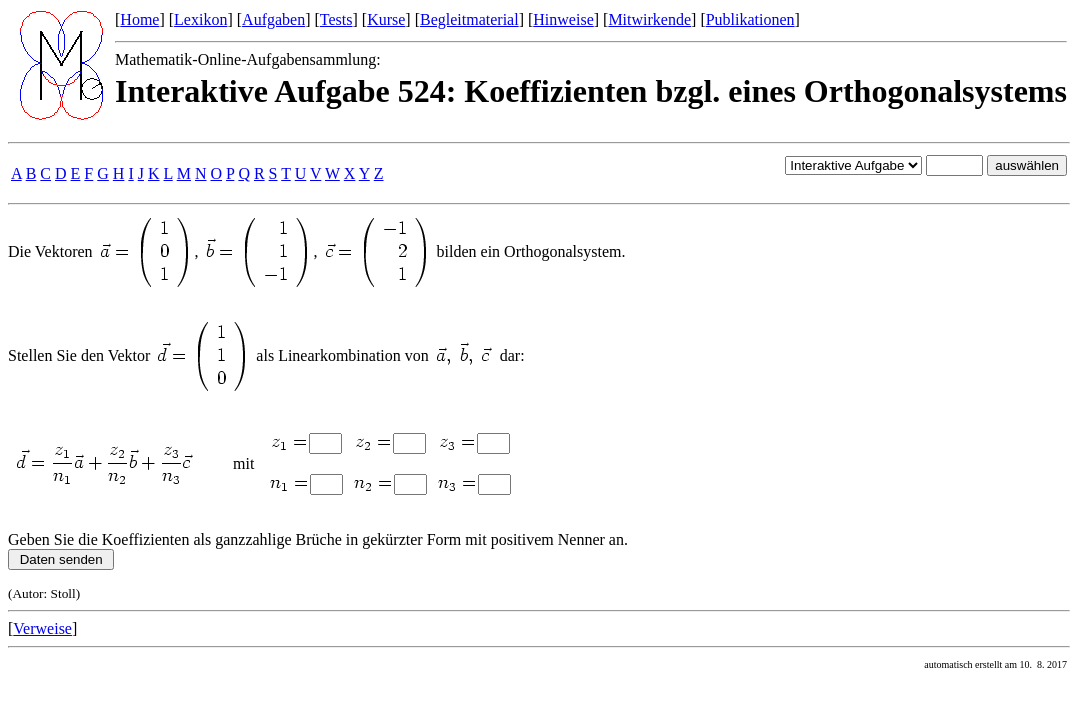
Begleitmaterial (469, 19)
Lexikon (200, 19)
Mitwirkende (649, 19)
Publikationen (750, 19)
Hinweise (563, 19)
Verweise (42, 628)
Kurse (386, 19)
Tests (336, 19)
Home (139, 19)
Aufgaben (273, 19)
